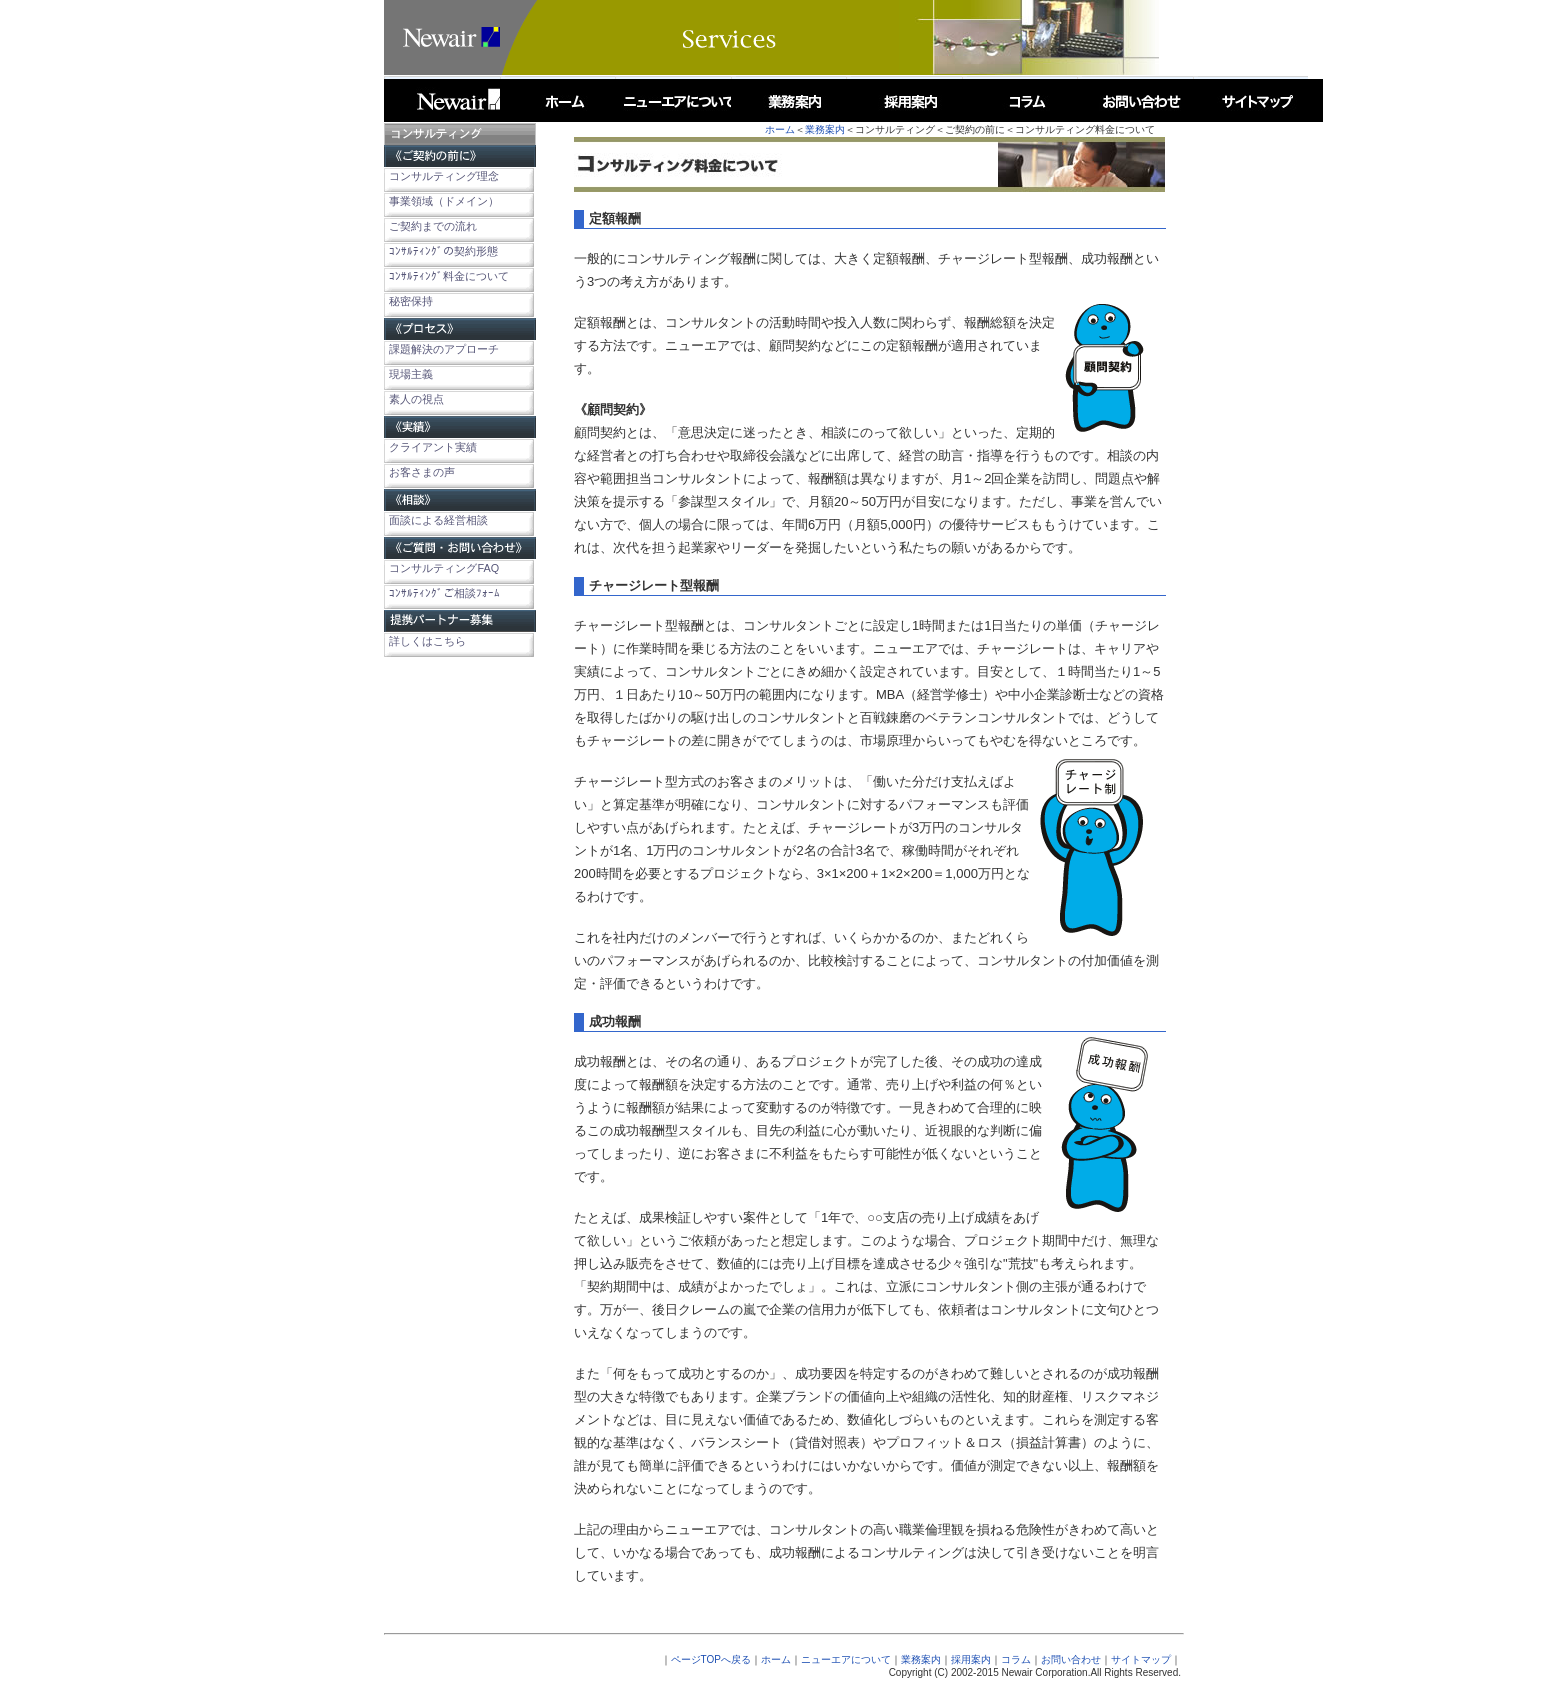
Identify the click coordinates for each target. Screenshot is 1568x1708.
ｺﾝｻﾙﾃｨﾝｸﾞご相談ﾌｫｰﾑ (444, 593)
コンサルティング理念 (444, 176)
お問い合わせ (1071, 1659)
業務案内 (825, 129)
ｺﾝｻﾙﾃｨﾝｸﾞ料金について (449, 276)
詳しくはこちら (427, 641)
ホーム (780, 129)
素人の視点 (416, 399)
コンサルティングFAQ (444, 568)
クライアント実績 (433, 447)
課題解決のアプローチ (444, 349)
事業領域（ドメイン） (444, 201)
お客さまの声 (422, 472)
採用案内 (971, 1659)
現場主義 (411, 374)
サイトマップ (1141, 1659)
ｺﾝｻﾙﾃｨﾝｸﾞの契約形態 (443, 251)
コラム (1016, 1659)
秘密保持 (411, 301)
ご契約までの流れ (433, 226)
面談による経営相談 (438, 520)
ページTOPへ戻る (711, 1659)
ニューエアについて (846, 1659)
